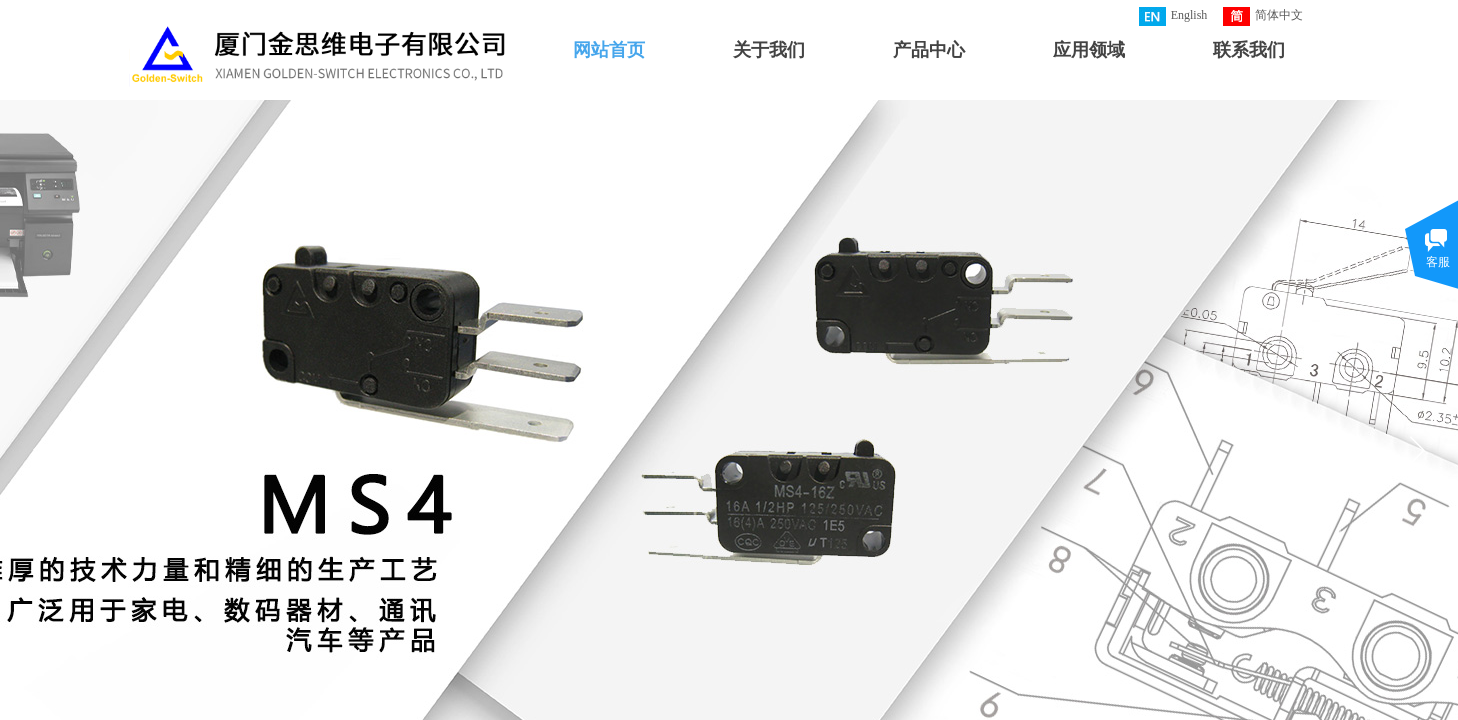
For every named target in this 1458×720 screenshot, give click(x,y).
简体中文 (1263, 16)
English (1173, 16)
